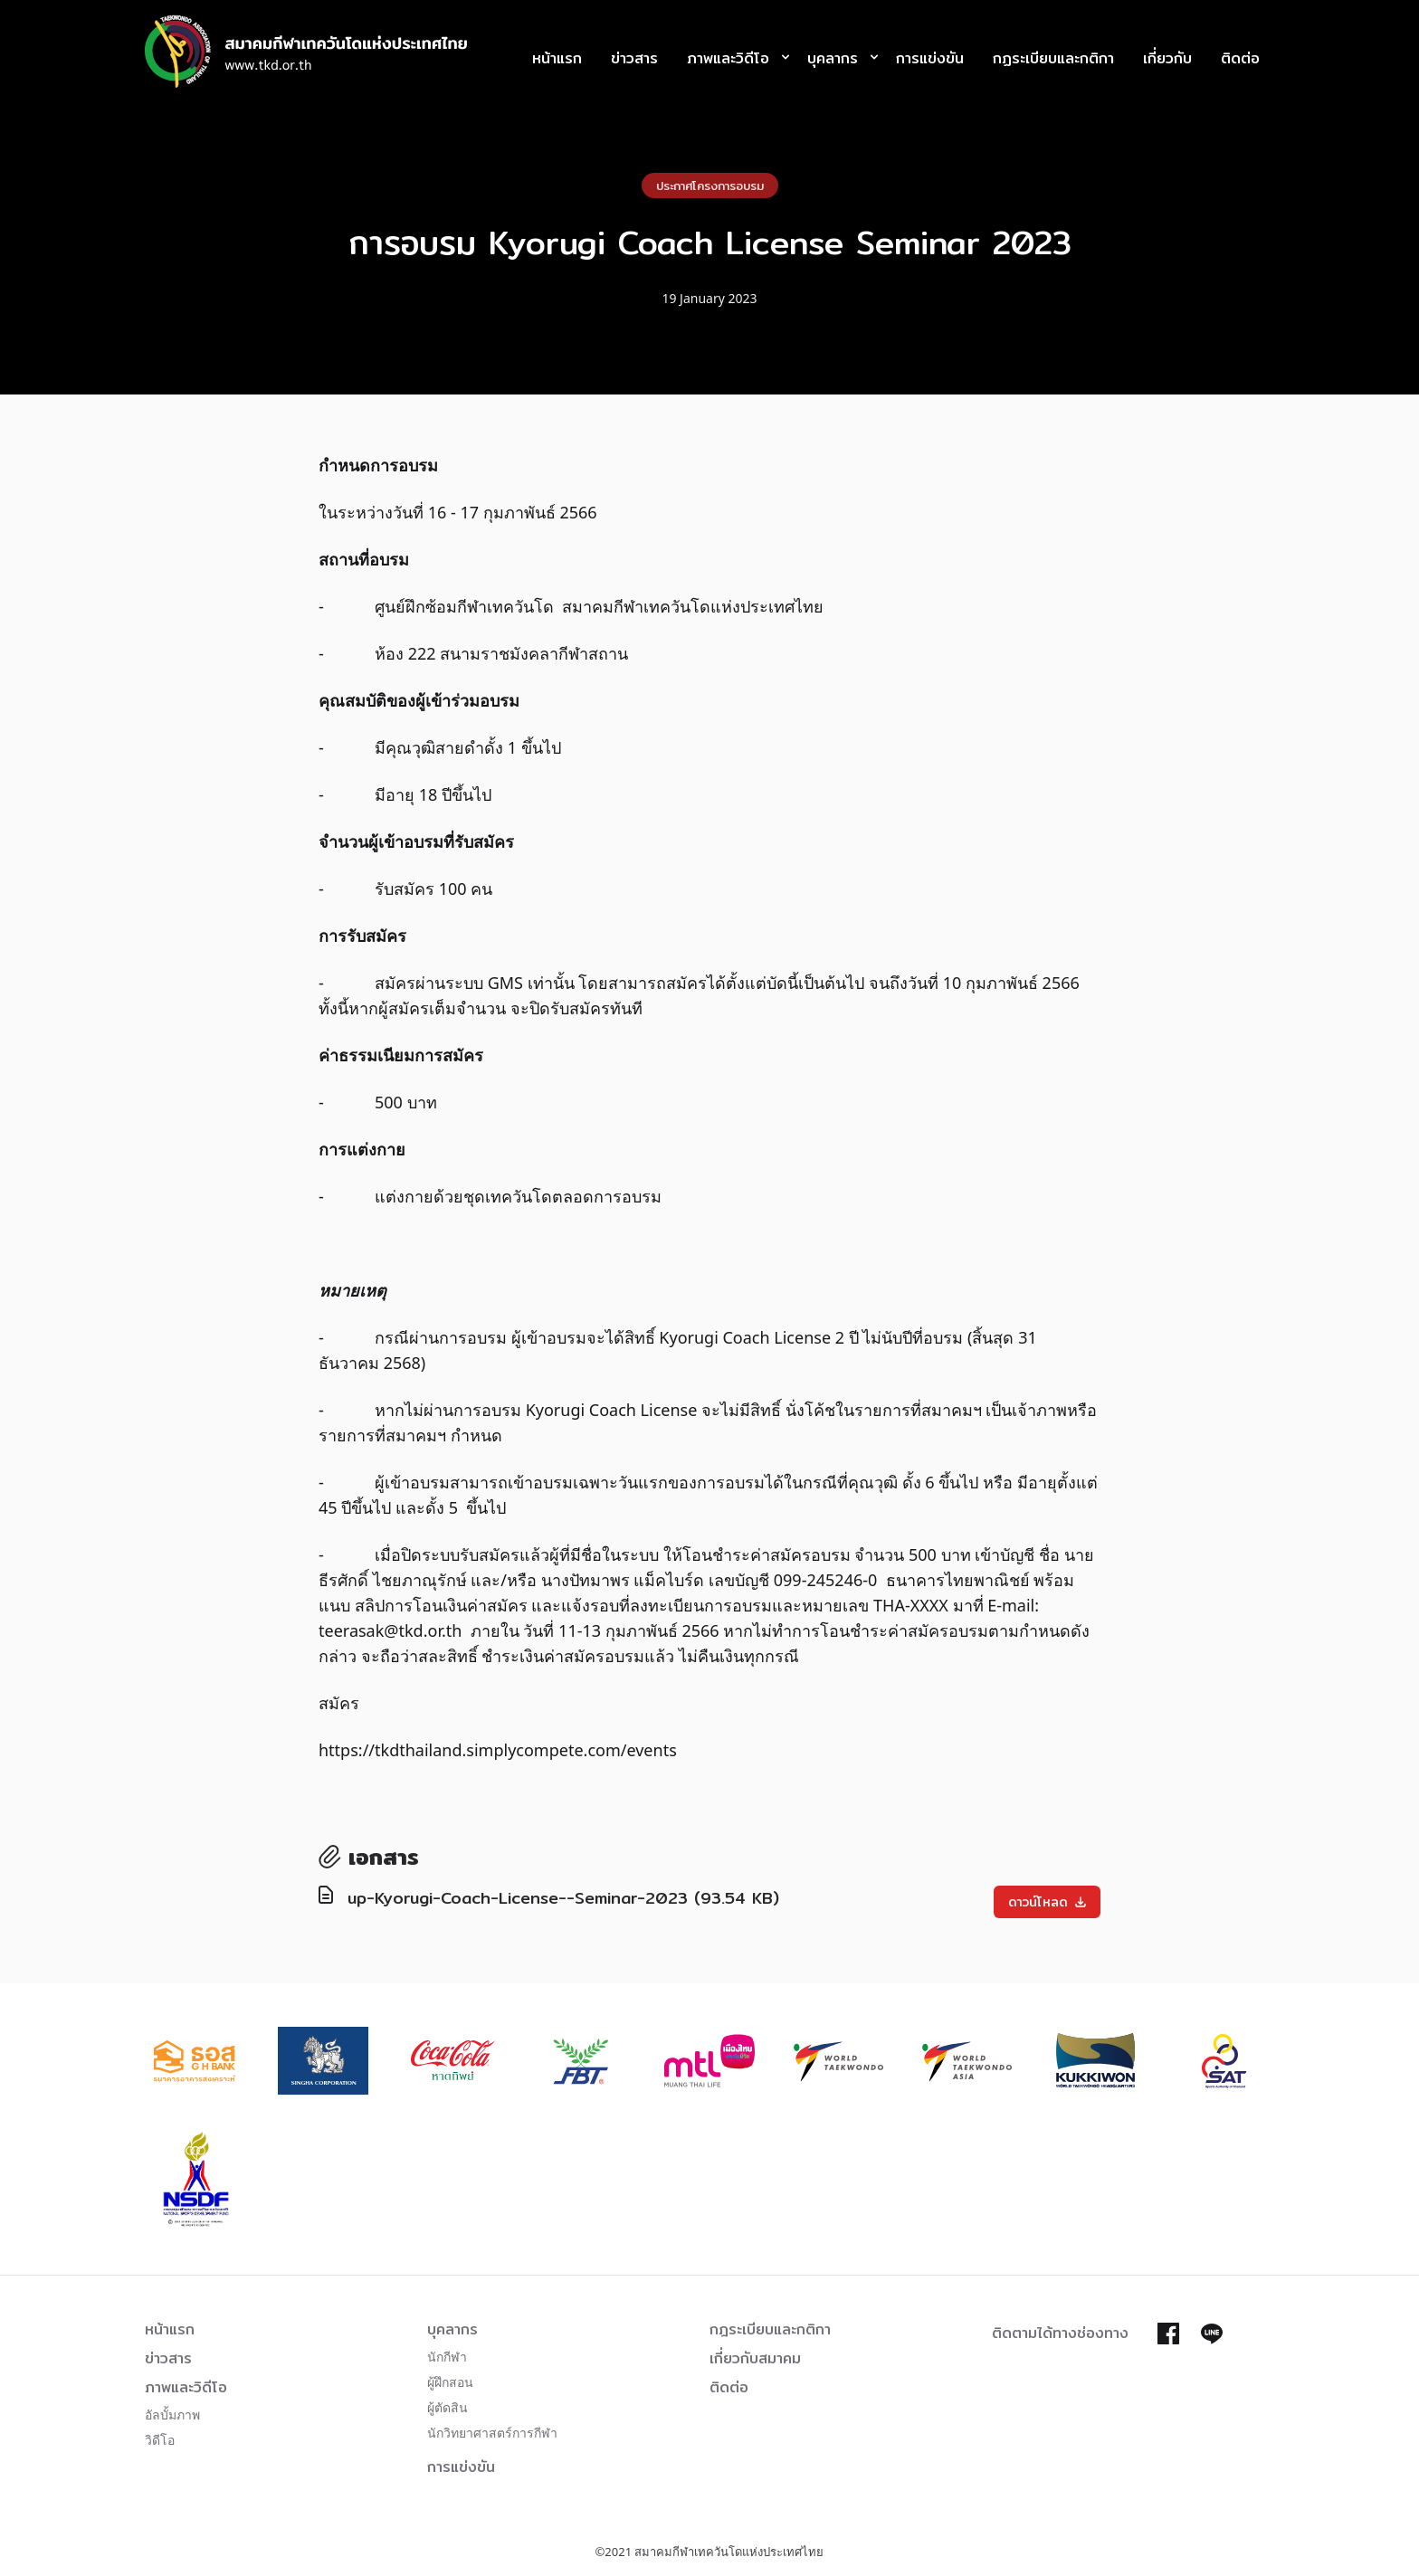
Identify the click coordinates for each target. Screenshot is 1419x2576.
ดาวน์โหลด (1047, 1902)
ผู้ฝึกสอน (450, 2382)
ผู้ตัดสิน (447, 2407)
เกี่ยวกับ (1167, 58)
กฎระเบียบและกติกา (770, 2329)
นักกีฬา (447, 2356)
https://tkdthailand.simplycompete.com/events (498, 1750)
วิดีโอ (160, 2439)
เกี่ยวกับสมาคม (755, 2358)
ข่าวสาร (634, 58)
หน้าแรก (557, 58)
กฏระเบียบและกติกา (1053, 58)
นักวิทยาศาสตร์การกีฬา (492, 2432)
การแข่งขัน (930, 58)
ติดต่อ (1240, 58)
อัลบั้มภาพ (172, 2414)
